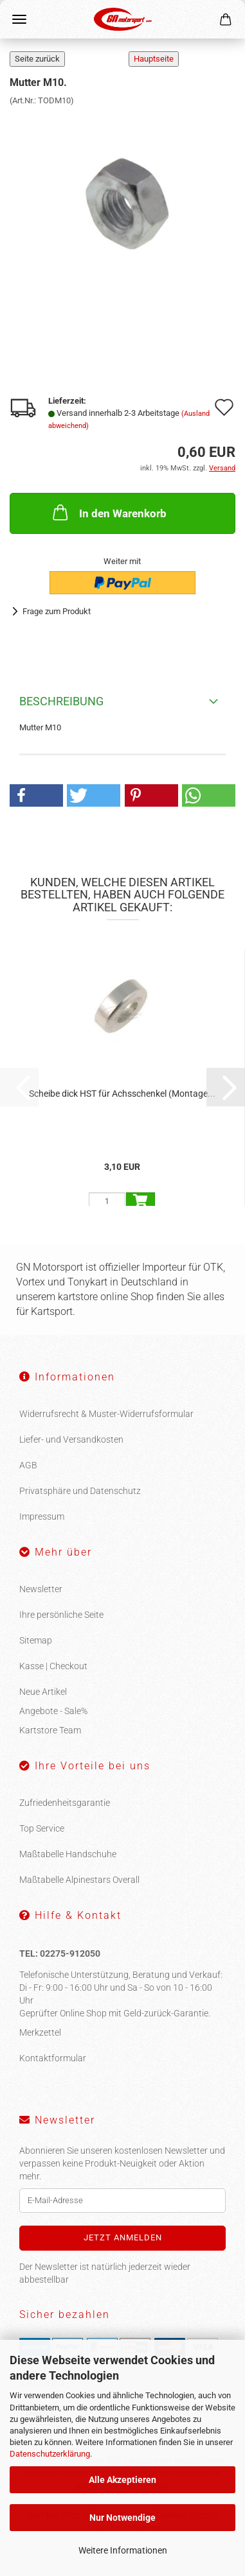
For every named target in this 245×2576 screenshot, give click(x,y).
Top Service (41, 1828)
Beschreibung (61, 701)
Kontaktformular (52, 2058)
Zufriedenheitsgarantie (64, 1803)
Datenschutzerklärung (50, 2454)
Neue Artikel (43, 1692)
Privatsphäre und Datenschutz (80, 1491)
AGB (28, 1465)
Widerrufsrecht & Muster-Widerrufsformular (106, 1414)
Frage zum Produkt (57, 611)
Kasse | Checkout (53, 1666)
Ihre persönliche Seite (61, 1615)
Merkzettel (40, 2032)
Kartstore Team (50, 1730)
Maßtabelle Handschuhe (67, 1854)
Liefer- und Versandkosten (71, 1439)
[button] (36, 795)
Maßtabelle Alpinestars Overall (79, 1880)
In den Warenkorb (108, 512)
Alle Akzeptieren (122, 2480)
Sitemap (35, 1640)
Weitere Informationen (122, 2550)
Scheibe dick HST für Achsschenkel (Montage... (122, 1093)
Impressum (41, 1516)
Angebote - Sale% (53, 1711)
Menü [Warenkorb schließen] (19, 19)
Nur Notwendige (122, 2517)
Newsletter (40, 1589)
